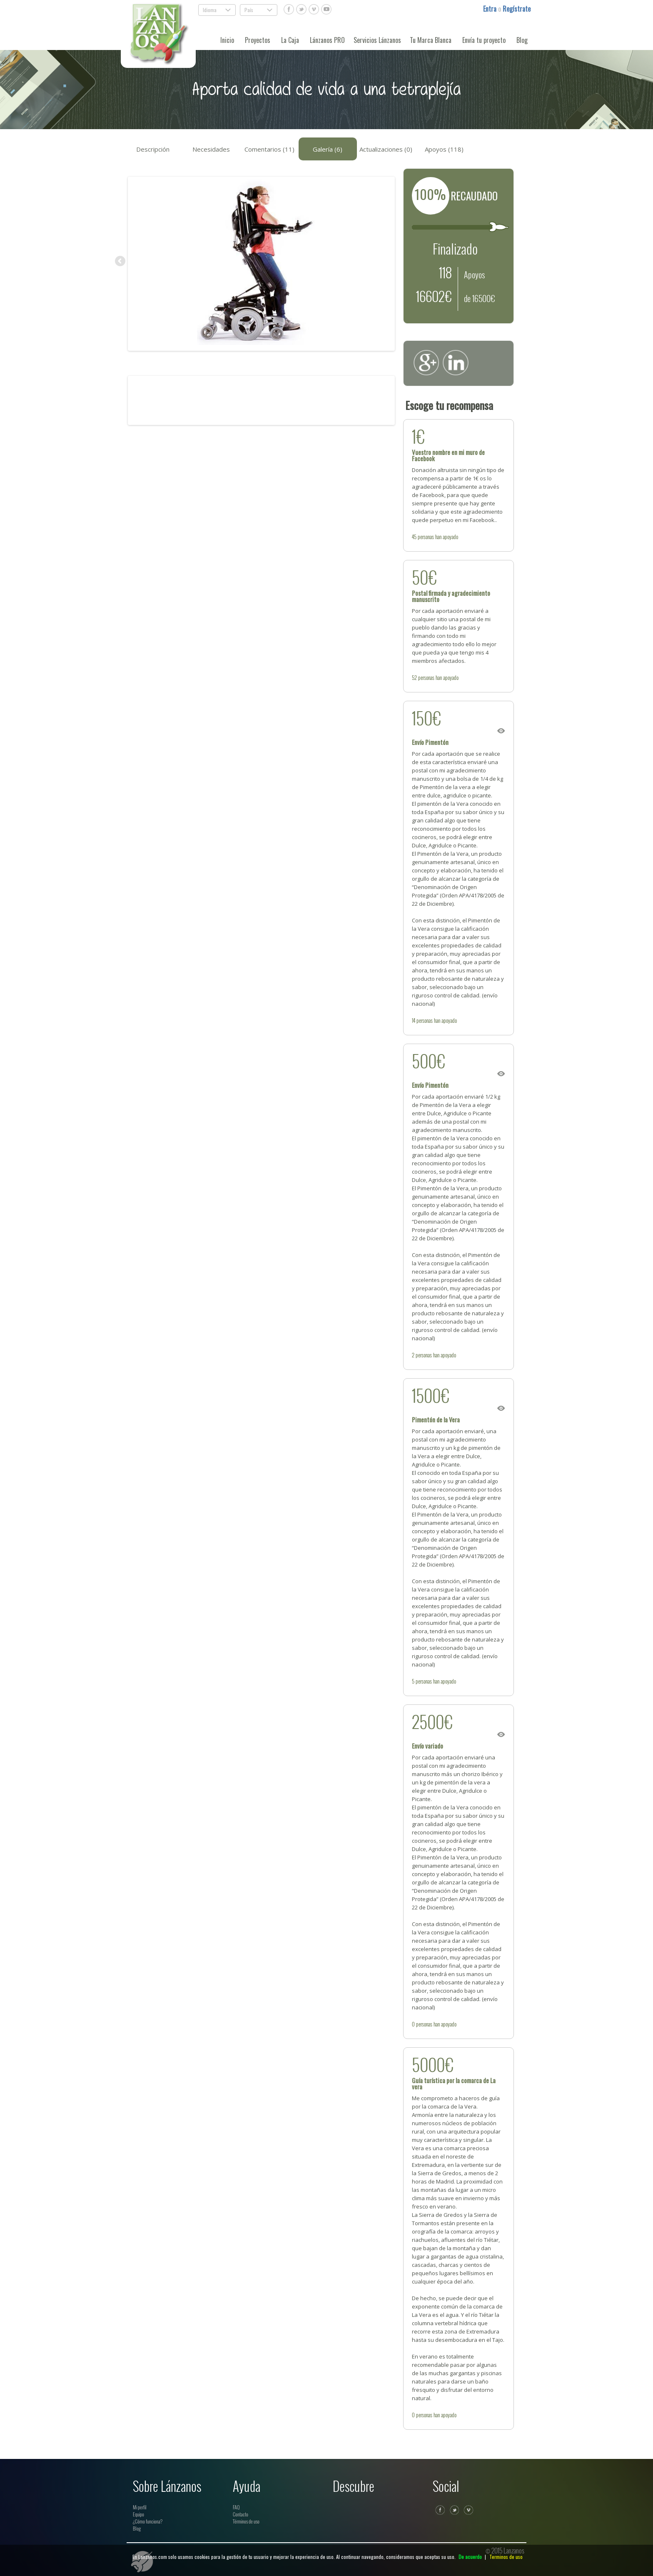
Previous (121, 261)
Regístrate (517, 9)
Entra (490, 9)
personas (426, 536)
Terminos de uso (506, 2556)
